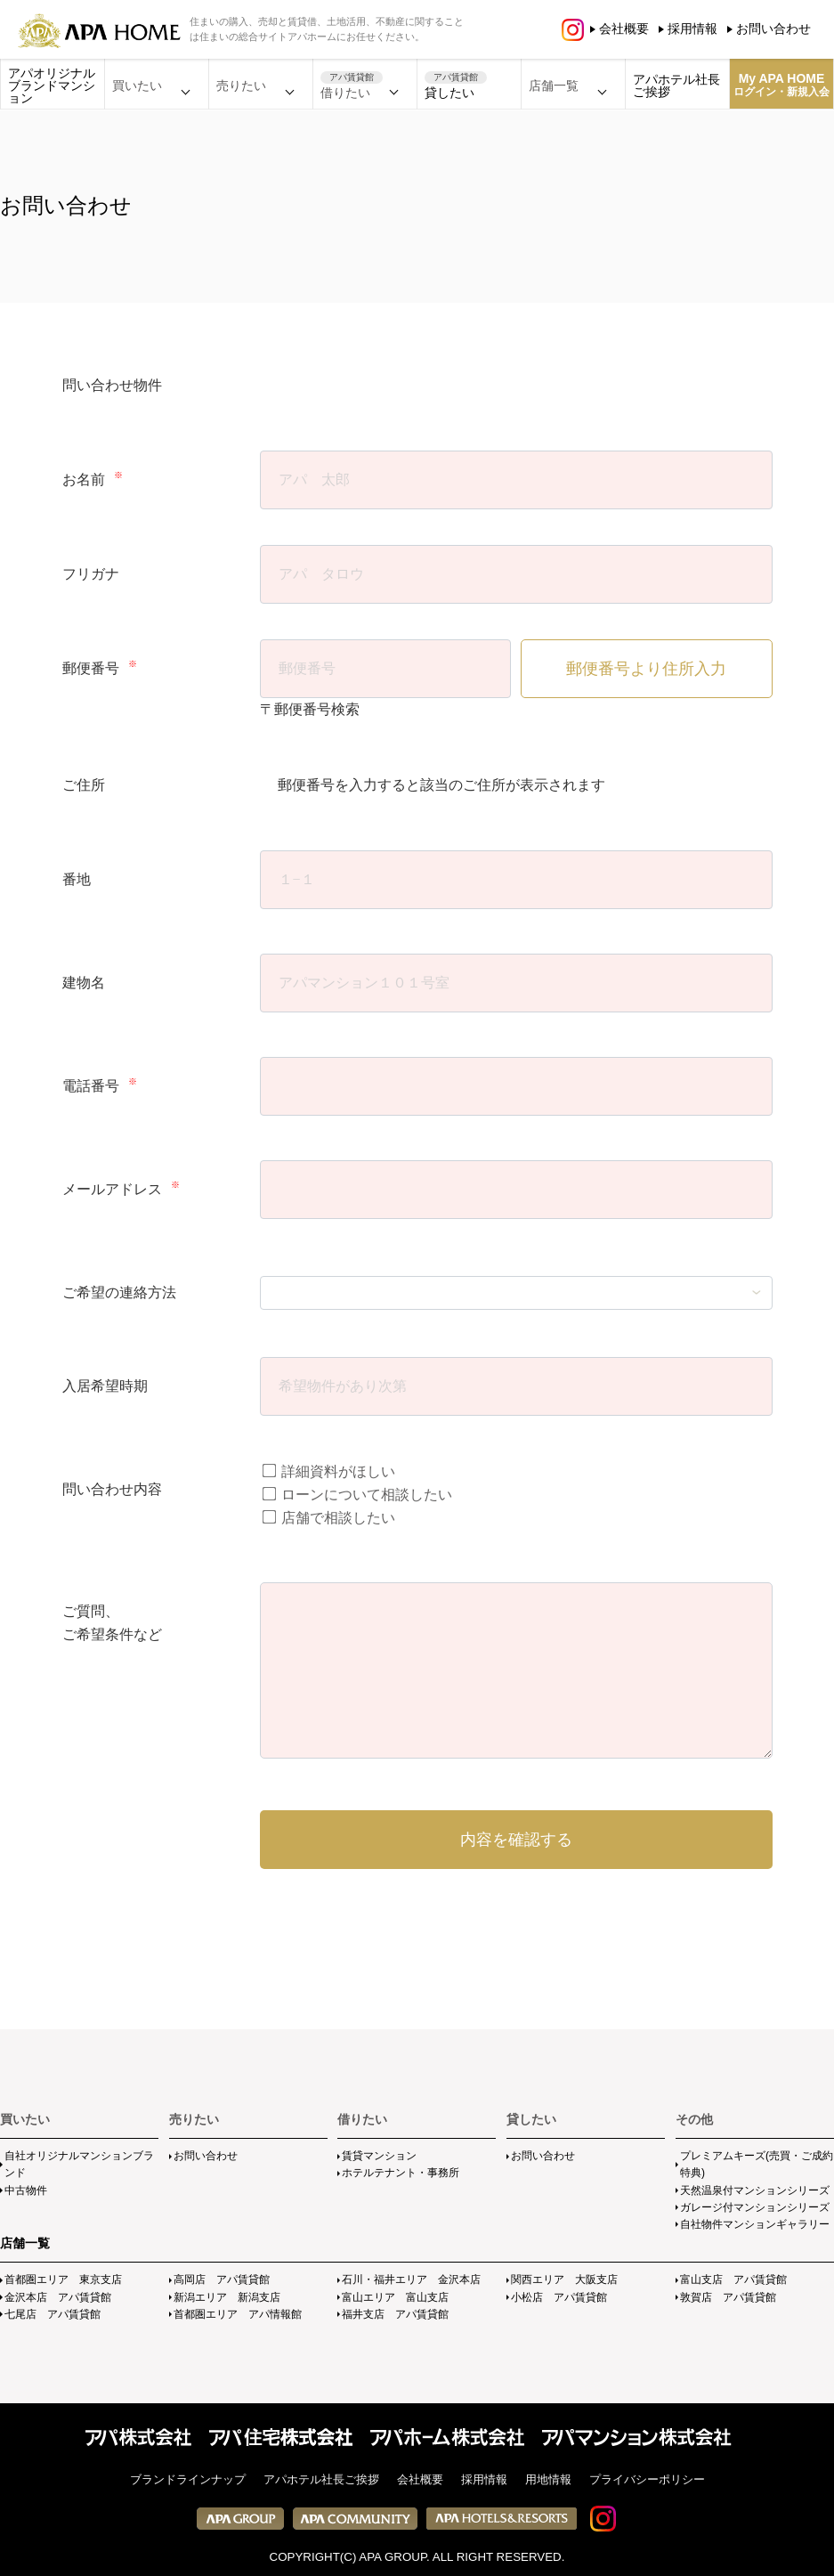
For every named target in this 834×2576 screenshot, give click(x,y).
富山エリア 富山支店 (395, 2297)
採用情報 (692, 28)
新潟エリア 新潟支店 (227, 2297)
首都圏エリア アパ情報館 (238, 2314)
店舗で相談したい (328, 1517)
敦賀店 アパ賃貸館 (728, 2297)
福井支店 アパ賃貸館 (395, 2314)
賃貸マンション (379, 2155)
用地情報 (548, 2479)
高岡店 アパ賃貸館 (222, 2279)
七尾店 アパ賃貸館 (52, 2314)
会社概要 (624, 28)
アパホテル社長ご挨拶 (676, 85)
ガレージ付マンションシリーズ (755, 2207)
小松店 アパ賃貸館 (559, 2297)
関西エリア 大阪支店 (564, 2279)
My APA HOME (781, 84)
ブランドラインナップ (188, 2479)
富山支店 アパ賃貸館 (733, 2279)
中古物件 (25, 2190)
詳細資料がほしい (328, 1471)
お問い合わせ (773, 28)
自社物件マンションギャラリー (755, 2224)
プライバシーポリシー (647, 2479)
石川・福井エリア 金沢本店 (411, 2279)
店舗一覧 (25, 2243)
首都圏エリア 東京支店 (63, 2279)
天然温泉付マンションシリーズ (755, 2190)
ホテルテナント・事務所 (400, 2172)
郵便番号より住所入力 (646, 669)
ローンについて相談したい (356, 1494)
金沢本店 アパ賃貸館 (57, 2297)
